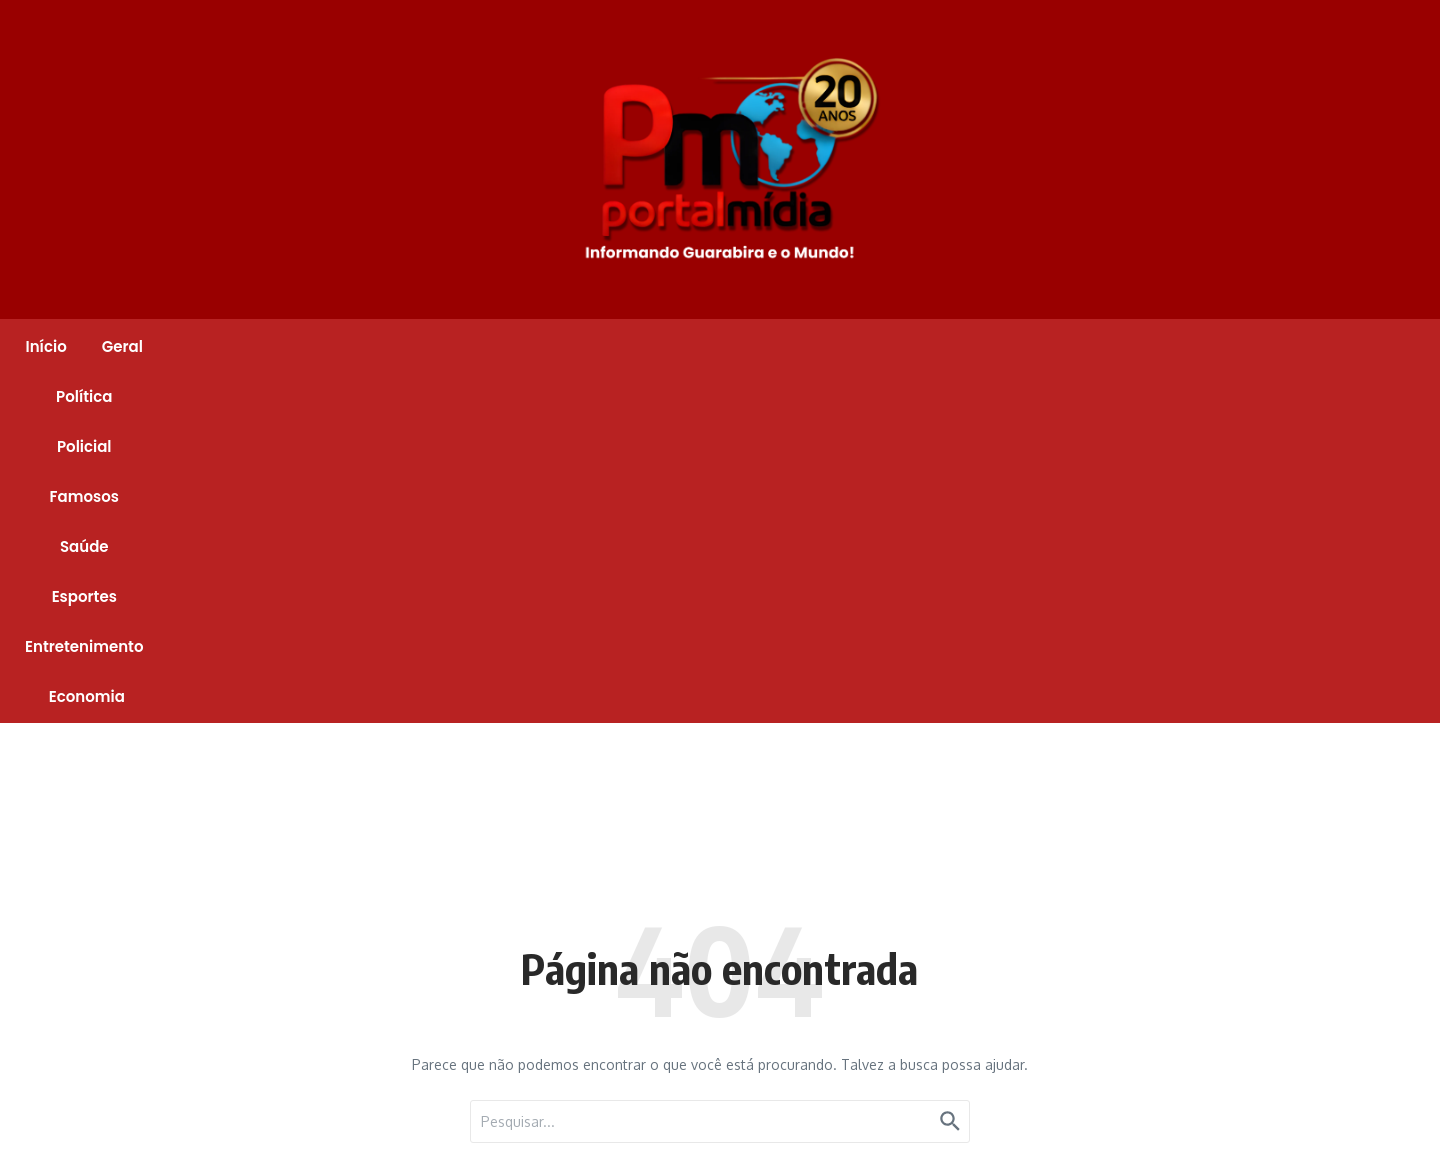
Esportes (848, 346)
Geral (391, 346)
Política (475, 346)
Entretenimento (975, 346)
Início (314, 346)
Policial (565, 346)
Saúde (756, 346)
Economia (1107, 346)
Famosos (662, 346)
